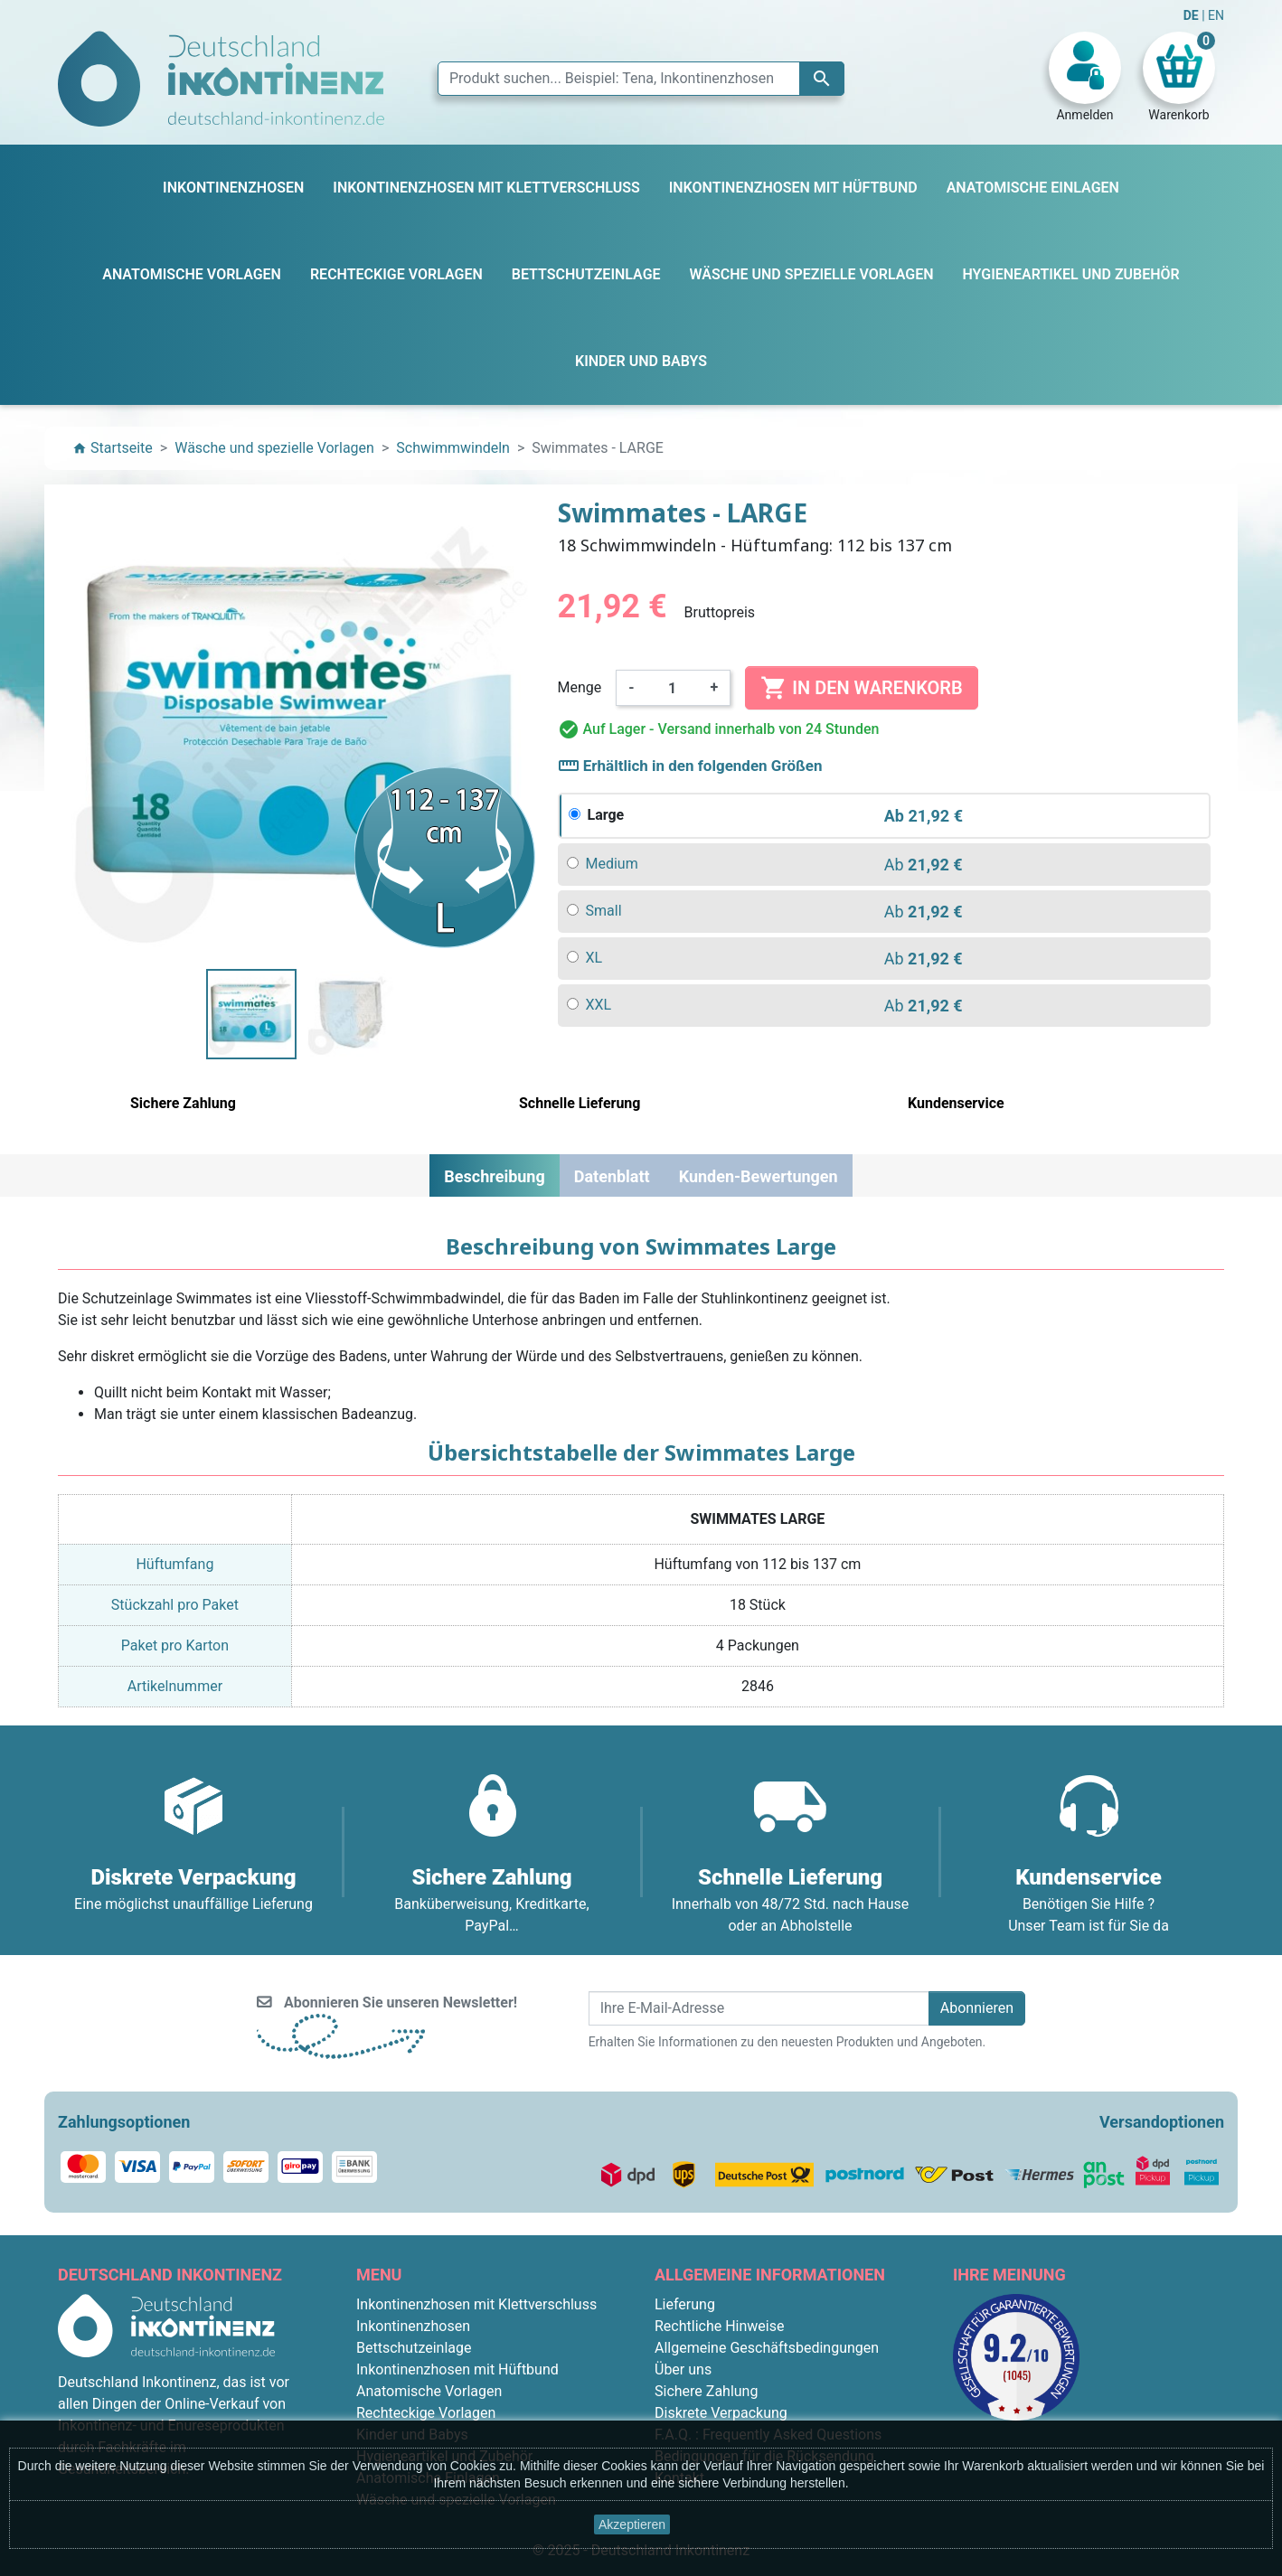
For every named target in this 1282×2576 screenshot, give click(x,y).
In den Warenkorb (861, 687)
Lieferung (685, 2304)
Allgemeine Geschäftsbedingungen (767, 2347)
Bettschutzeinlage (414, 2347)
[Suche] (641, 78)
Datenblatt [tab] (612, 1176)
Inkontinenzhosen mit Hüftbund (457, 2369)
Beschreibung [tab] (494, 1176)
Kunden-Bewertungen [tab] (758, 1176)
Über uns (683, 2369)
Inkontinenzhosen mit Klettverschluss (476, 2304)
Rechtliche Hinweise (719, 2326)
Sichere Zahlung (706, 2391)
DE (1192, 15)
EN (1216, 15)
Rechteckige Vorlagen (425, 2412)
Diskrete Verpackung (721, 2412)
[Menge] (673, 688)
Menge (580, 687)
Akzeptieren (632, 2524)
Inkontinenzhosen (413, 2326)
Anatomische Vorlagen (429, 2391)
